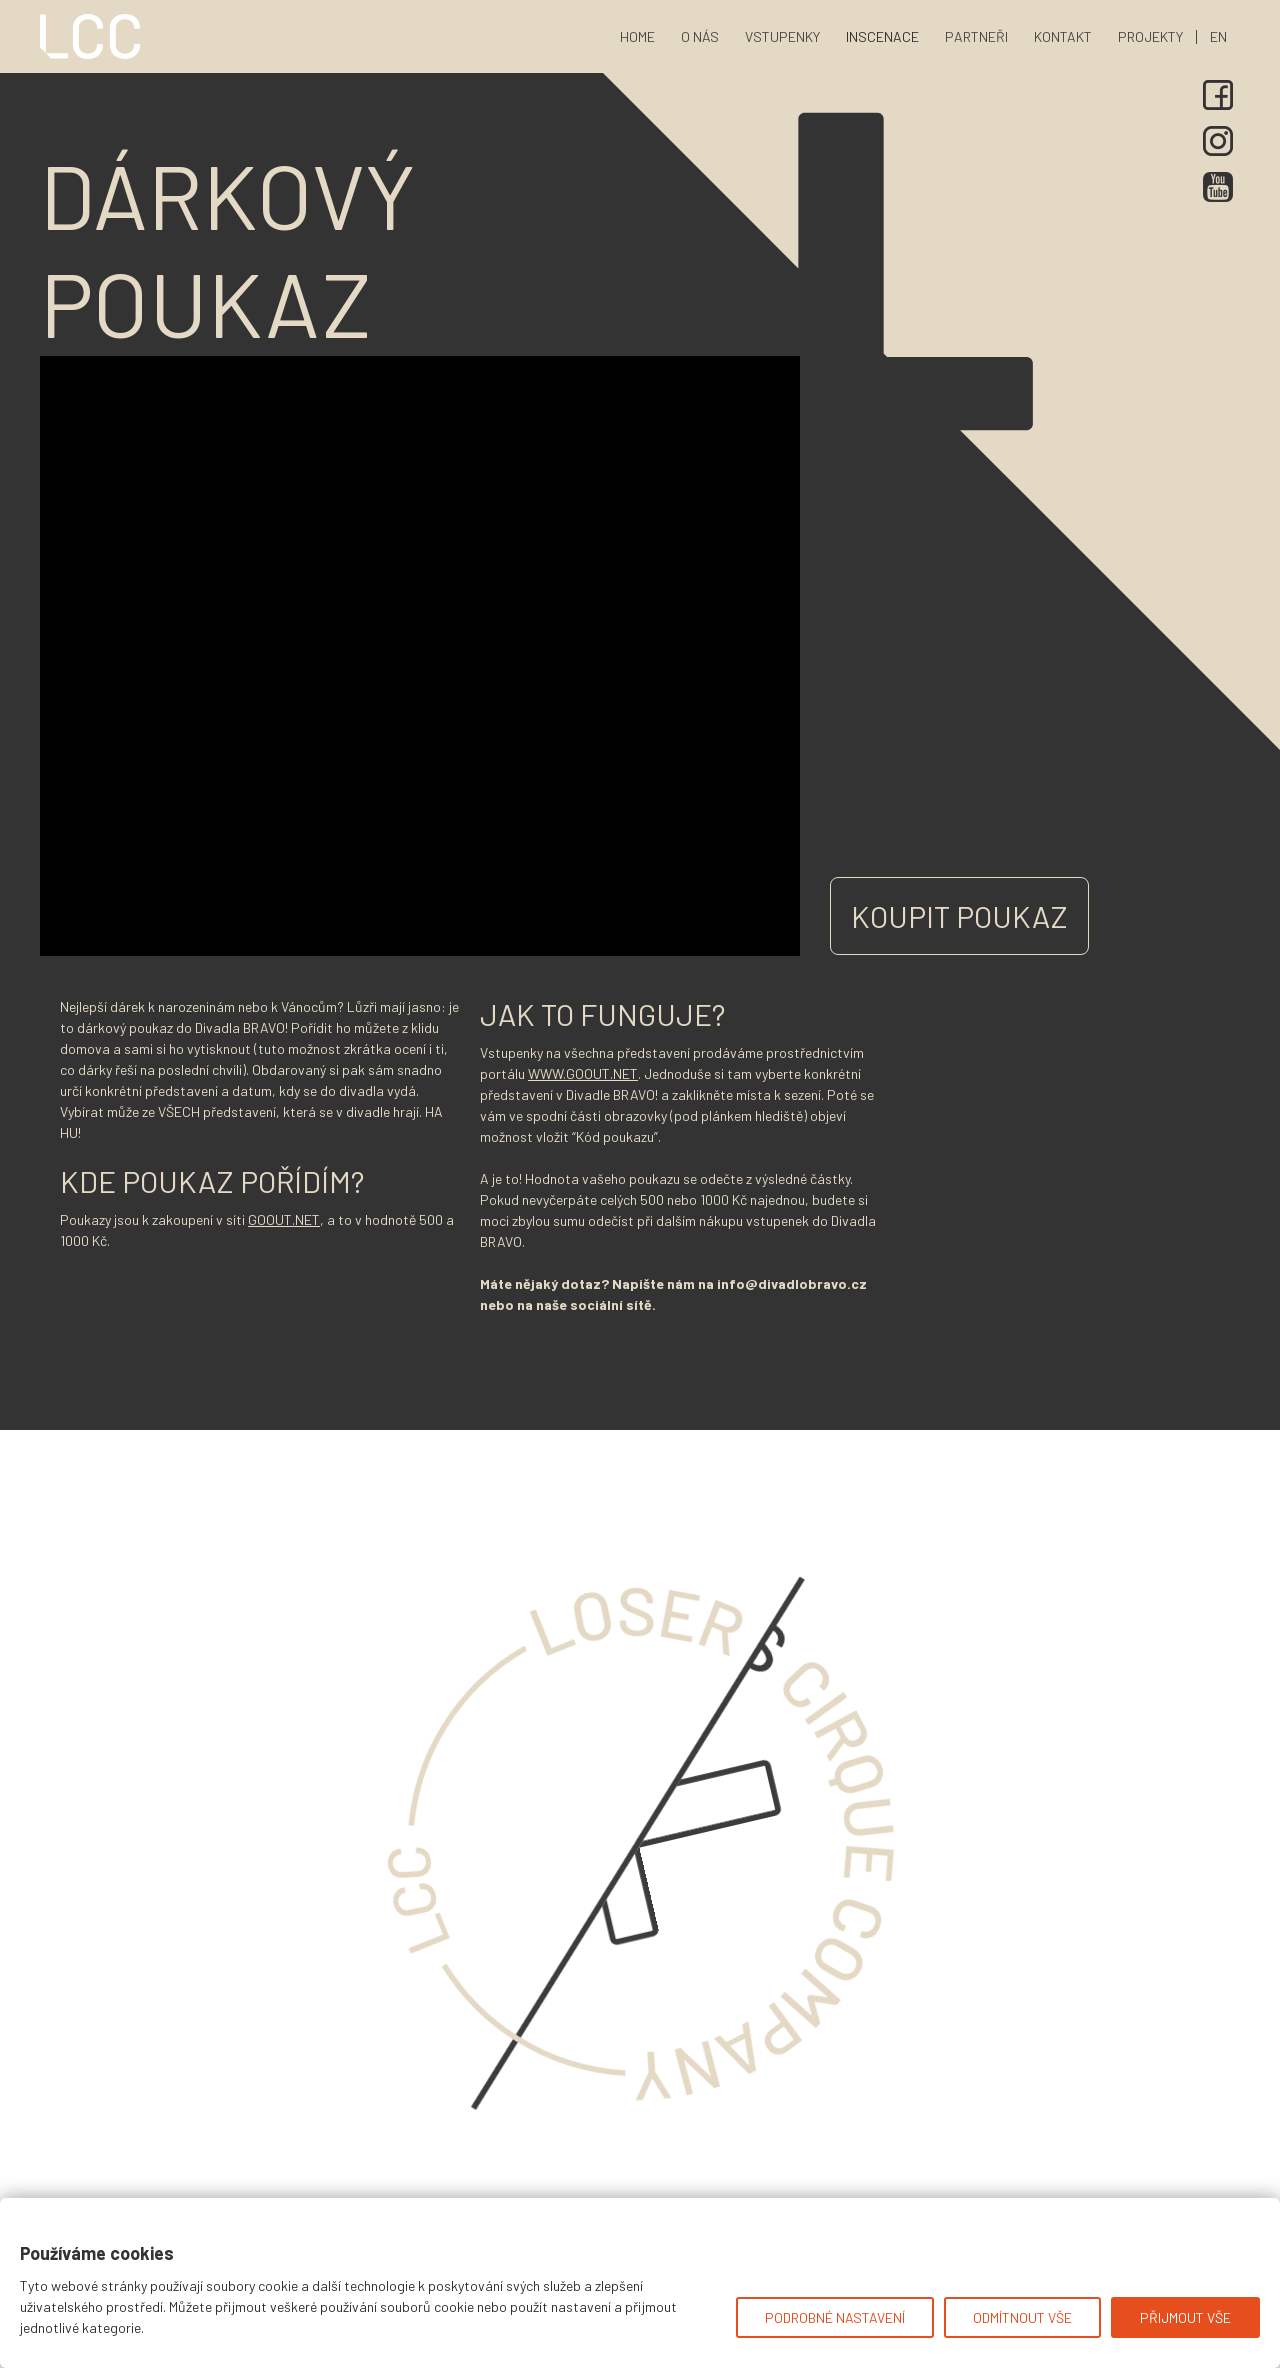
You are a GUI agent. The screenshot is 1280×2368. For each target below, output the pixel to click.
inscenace (882, 36)
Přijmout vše (1185, 2317)
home (637, 36)
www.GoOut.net (583, 1073)
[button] (882, 36)
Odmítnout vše (1022, 2317)
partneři (976, 36)
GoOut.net (284, 1219)
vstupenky (782, 36)
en (1218, 36)
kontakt (1063, 36)
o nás (700, 36)
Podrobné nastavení (835, 2317)
